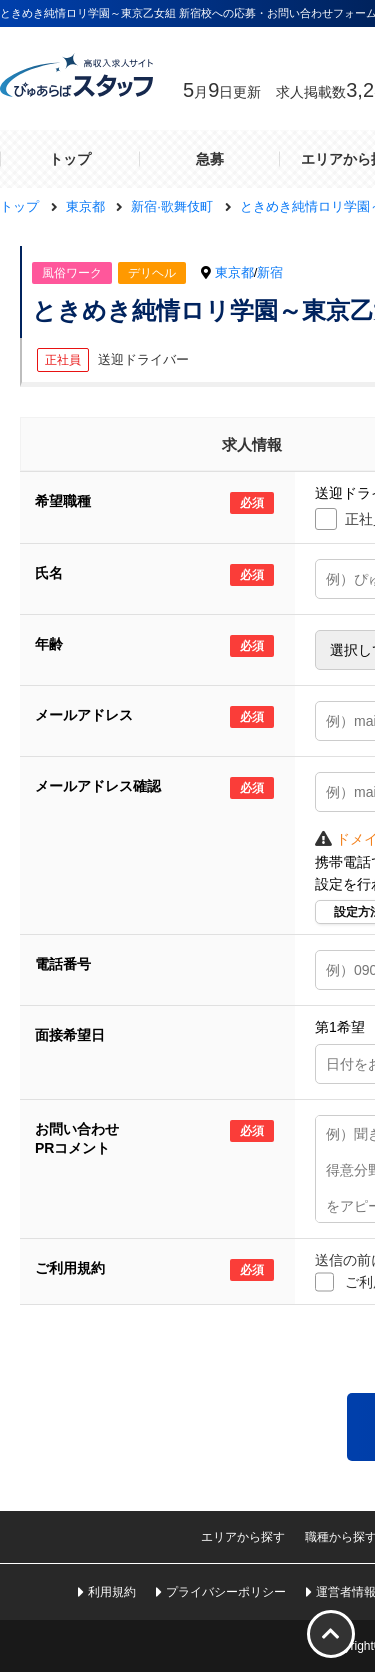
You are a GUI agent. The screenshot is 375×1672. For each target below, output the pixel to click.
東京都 (234, 272)
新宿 (270, 272)
